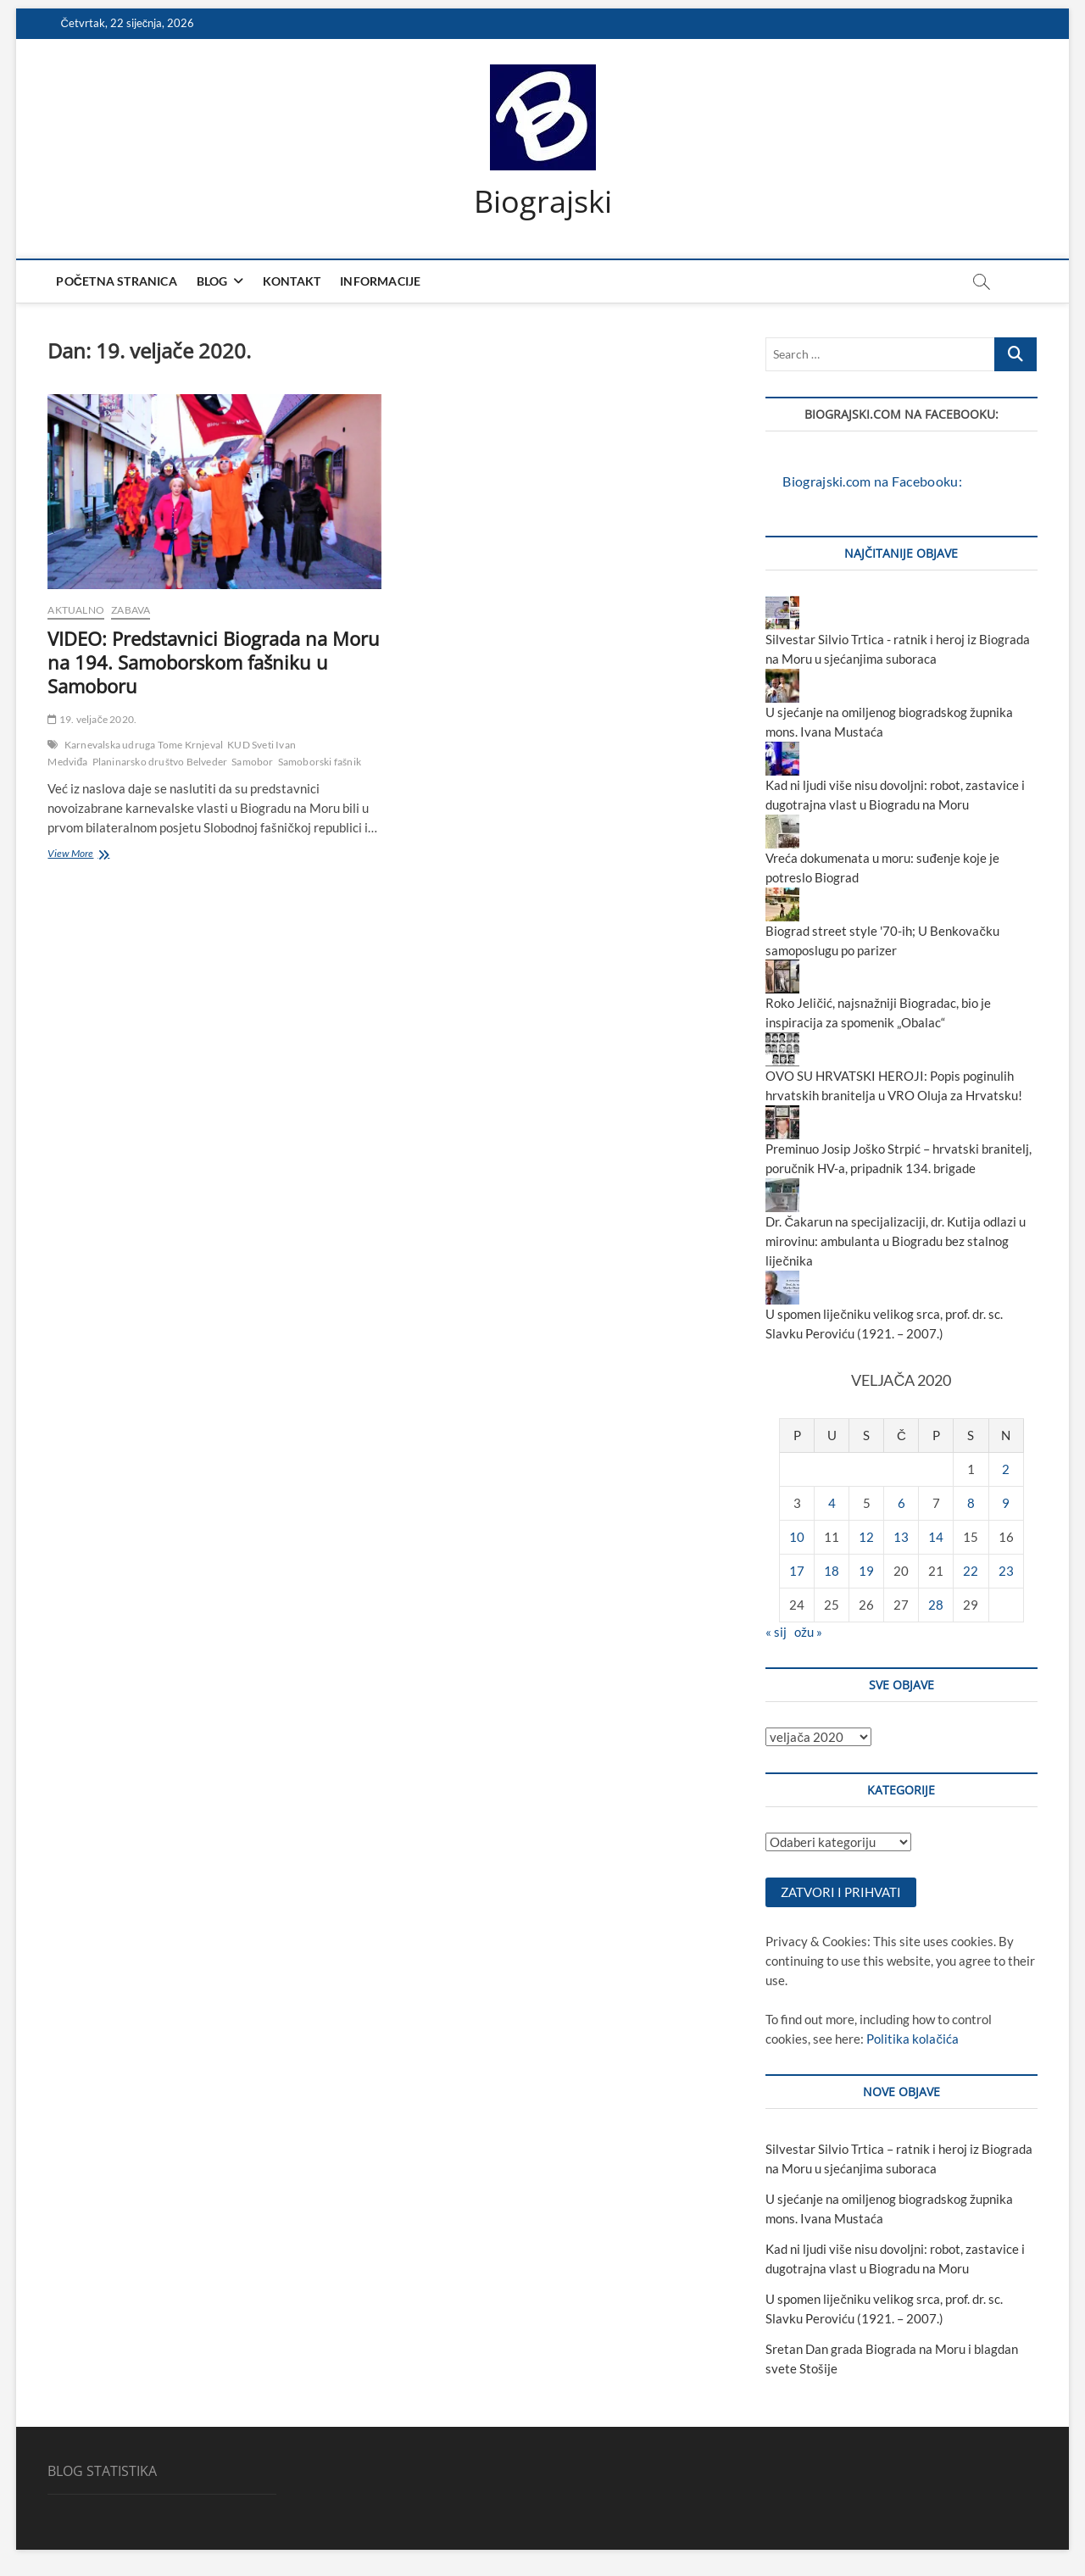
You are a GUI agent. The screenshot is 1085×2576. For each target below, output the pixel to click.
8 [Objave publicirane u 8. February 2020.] (971, 1503)
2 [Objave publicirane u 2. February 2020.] (1006, 1469)
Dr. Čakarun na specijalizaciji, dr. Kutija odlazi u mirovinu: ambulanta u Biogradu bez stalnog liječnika (895, 1242)
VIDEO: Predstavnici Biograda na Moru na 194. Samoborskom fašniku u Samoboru (213, 662)
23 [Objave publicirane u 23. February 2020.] (1006, 1570)
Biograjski (543, 201)
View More (99, 855)
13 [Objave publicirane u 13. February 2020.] (901, 1536)
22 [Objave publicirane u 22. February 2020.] (970, 1570)
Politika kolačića (912, 2039)
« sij (776, 1631)
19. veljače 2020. (91, 719)
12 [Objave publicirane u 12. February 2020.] (866, 1536)
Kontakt (291, 281)
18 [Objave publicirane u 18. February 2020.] (831, 1570)
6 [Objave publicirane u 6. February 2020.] (901, 1503)
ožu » (808, 1631)
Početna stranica (116, 281)
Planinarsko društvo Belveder (160, 761)
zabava (130, 610)
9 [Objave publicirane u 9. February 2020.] (1006, 1503)
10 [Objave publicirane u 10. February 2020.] (796, 1536)
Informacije (380, 281)
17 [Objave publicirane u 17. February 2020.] (796, 1570)
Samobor (252, 761)
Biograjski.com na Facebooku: (901, 414)
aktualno (75, 610)
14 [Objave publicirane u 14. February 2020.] (935, 1536)
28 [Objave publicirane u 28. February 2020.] (935, 1604)
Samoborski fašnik (319, 761)
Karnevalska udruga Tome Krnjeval (143, 744)
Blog (212, 281)
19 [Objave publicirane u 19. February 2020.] (866, 1570)
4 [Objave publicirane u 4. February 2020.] (832, 1503)
